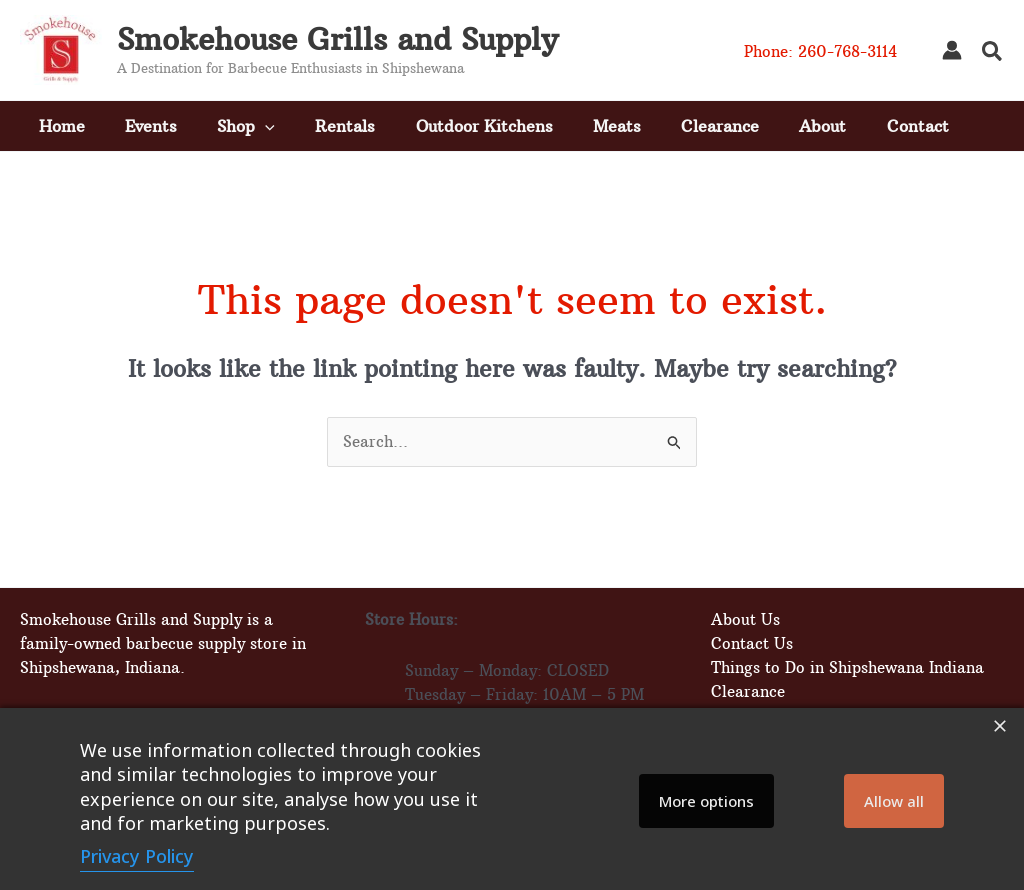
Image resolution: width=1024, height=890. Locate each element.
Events (149, 126)
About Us (743, 619)
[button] (993, 54)
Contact (921, 126)
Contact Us (750, 643)
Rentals (345, 126)
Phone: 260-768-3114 (820, 51)
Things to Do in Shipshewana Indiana (845, 667)
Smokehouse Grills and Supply (337, 39)
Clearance (722, 126)
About (825, 126)
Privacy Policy (137, 856)
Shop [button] (245, 126)
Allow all (894, 801)
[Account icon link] (952, 50)
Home (59, 126)
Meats (618, 126)
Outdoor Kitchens (484, 126)
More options (706, 801)
